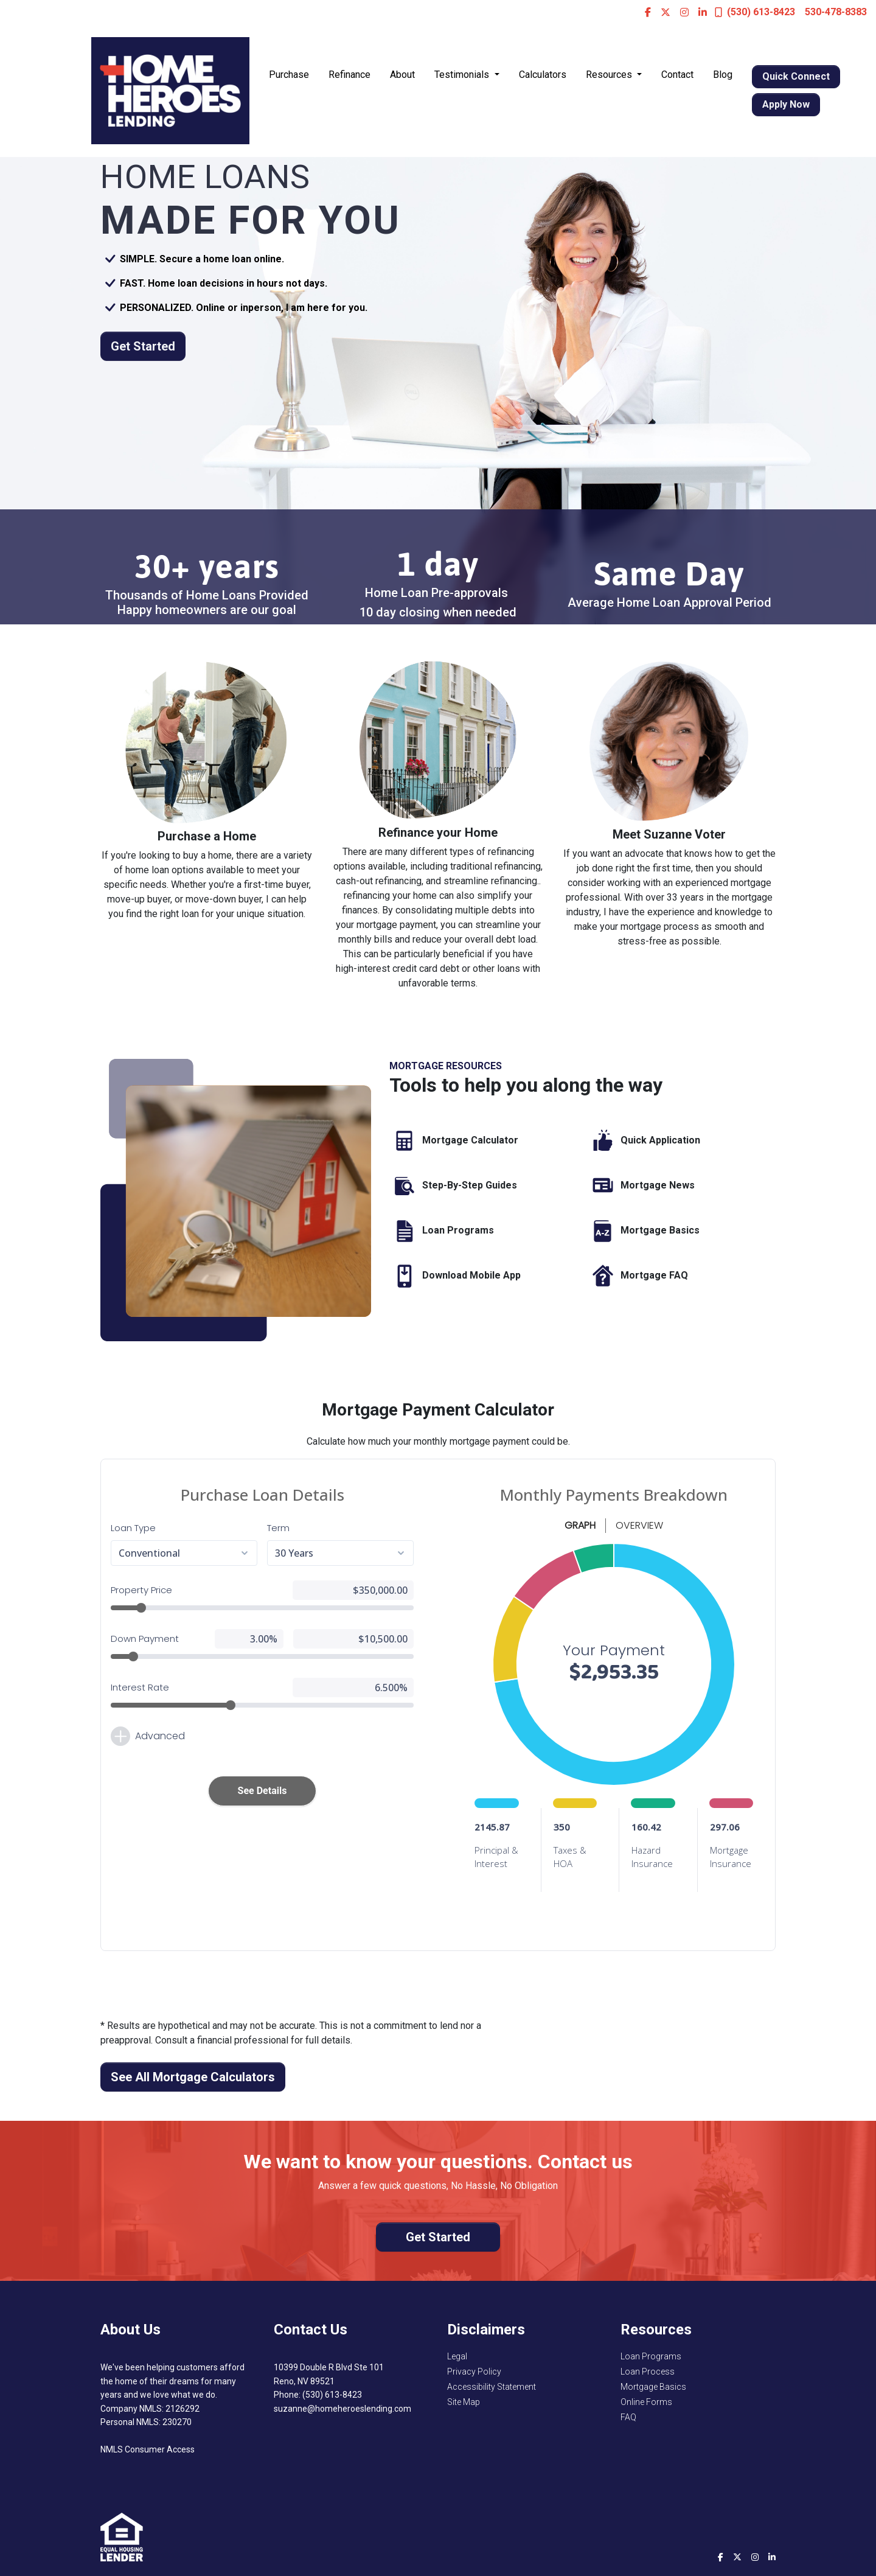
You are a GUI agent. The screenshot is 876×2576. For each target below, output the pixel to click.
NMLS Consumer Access (147, 2449)
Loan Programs (441, 1231)
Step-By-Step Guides (453, 1186)
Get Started (143, 346)
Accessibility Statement (491, 2387)
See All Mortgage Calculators (193, 2077)
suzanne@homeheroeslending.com (342, 2409)
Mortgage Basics (644, 1231)
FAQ (628, 2417)
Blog (722, 74)
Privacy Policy (474, 2371)
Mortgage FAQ (638, 1276)
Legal (457, 2356)
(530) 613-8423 (755, 12)
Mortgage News (641, 1186)
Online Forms (646, 2402)
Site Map (463, 2402)
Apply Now (786, 104)
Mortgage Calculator (453, 1141)
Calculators (542, 74)
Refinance (349, 74)
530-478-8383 (836, 12)
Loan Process (647, 2371)
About (402, 74)
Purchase (289, 74)
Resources (610, 74)
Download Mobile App (455, 1276)
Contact (677, 74)
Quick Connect (796, 76)
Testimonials (463, 74)
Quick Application (644, 1141)
